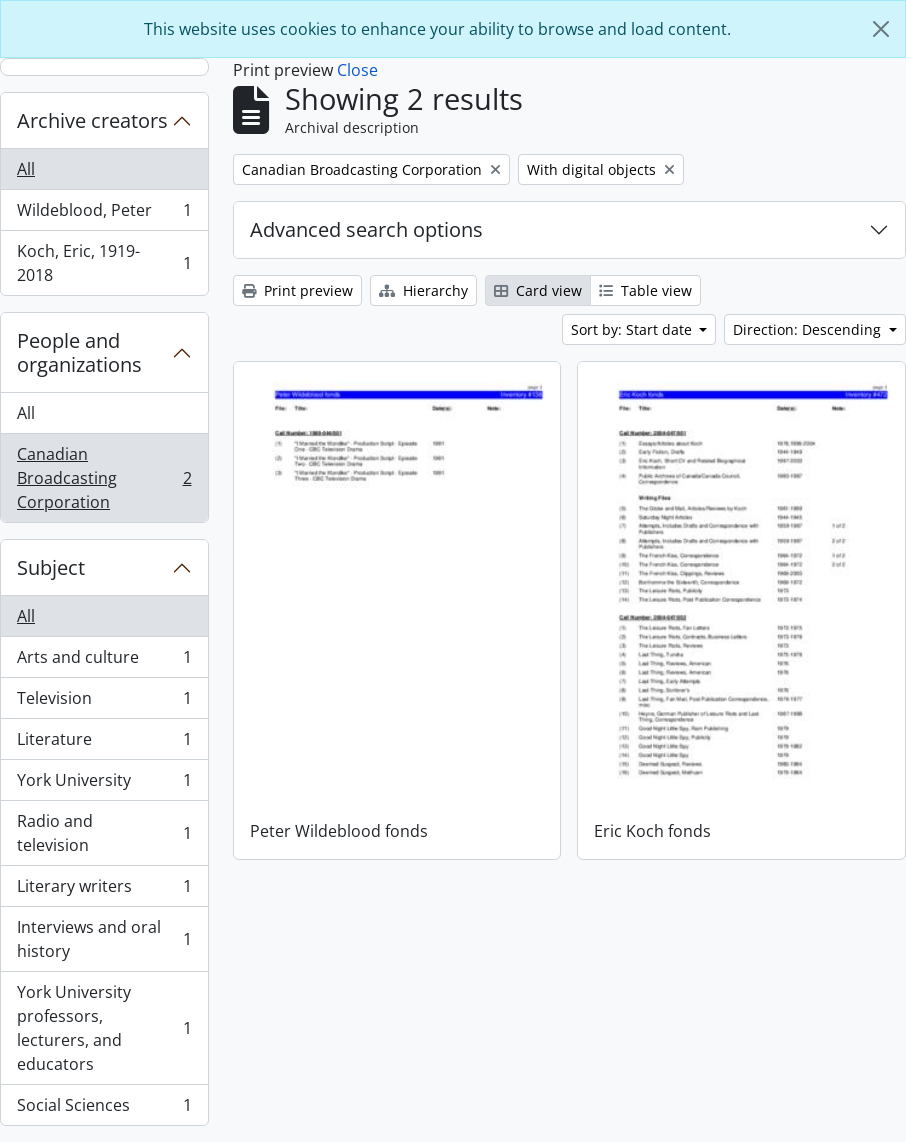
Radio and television (104, 833)
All (26, 169)
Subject (51, 567)
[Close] (881, 29)
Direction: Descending (809, 329)
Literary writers (104, 890)
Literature (104, 743)
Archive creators (92, 120)
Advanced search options (366, 229)
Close (357, 70)
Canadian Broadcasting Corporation (104, 478)
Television (104, 702)
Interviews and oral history (104, 939)
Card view (538, 290)
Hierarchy (423, 290)
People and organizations (79, 352)
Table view (645, 290)
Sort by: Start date (633, 329)
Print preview (297, 290)
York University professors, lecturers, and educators (104, 1028)
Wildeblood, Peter (104, 214)
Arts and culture (104, 661)
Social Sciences (104, 1109)
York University (104, 784)
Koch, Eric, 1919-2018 (104, 263)
